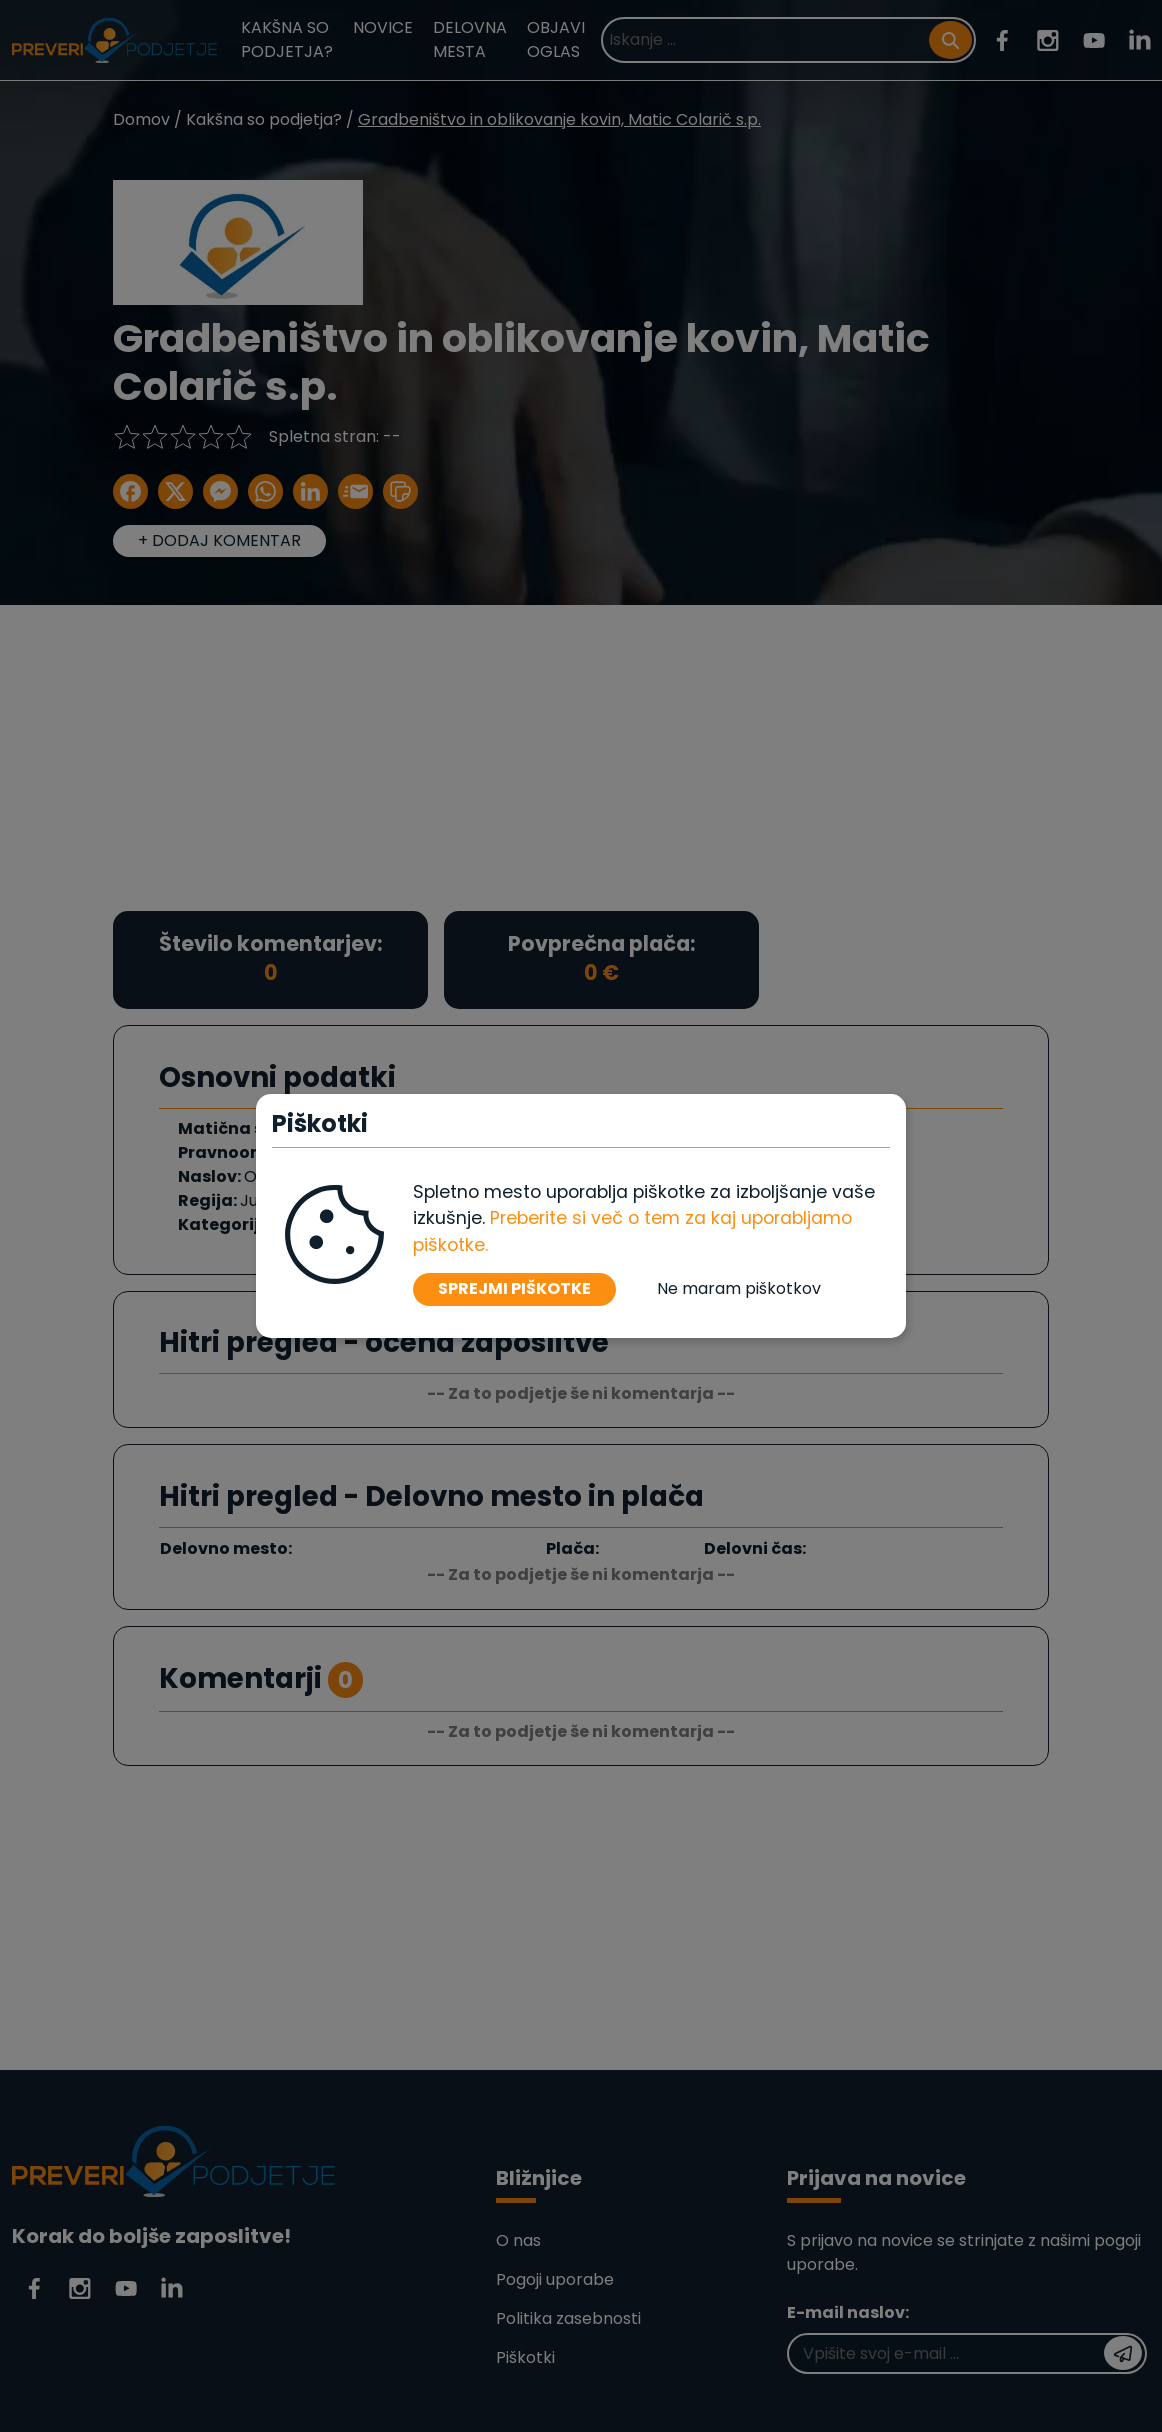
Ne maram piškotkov (739, 1288)
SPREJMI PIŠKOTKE (514, 1288)
